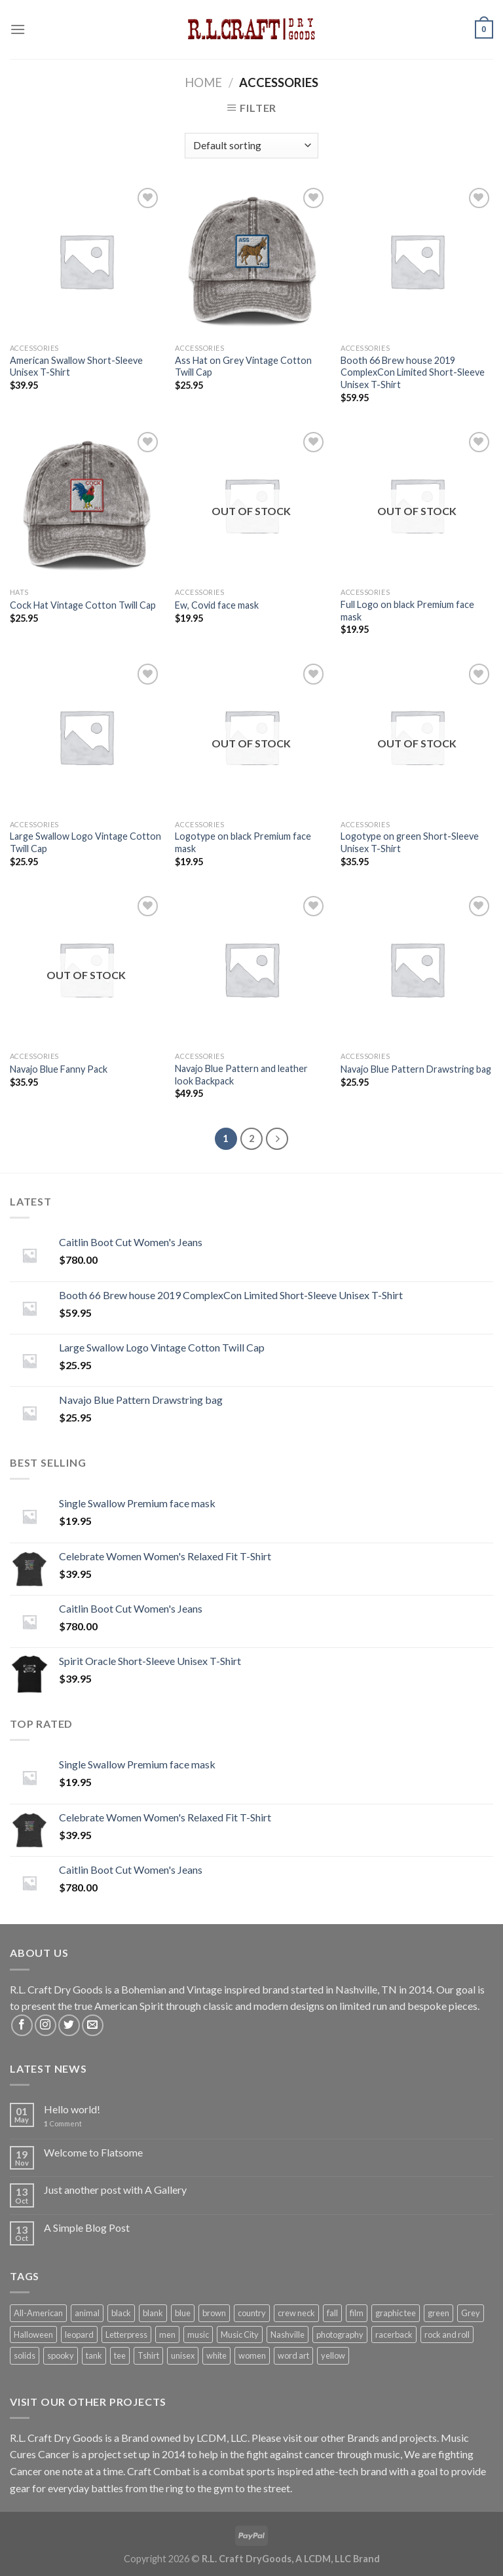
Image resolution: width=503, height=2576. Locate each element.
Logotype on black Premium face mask (243, 842)
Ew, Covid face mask (217, 605)
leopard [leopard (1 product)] (79, 2334)
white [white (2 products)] (216, 2355)
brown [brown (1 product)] (214, 2313)
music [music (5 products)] (198, 2334)
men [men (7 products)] (167, 2334)
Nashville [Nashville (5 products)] (287, 2334)
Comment (63, 2123)
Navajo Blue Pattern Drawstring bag (416, 1069)
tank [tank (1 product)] (94, 2355)
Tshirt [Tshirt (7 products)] (148, 2355)
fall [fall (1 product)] (332, 2313)
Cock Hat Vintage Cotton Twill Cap (83, 605)
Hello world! (72, 2109)
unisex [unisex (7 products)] (183, 2355)
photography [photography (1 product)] (339, 2334)
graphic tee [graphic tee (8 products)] (395, 2313)
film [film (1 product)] (356, 2313)
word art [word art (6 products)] (293, 2355)
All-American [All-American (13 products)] (38, 2313)
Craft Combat (159, 2471)
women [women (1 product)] (252, 2355)
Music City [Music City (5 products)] (240, 2334)
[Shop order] (251, 145)
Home (203, 82)
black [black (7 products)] (121, 2313)
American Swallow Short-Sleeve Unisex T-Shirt (76, 366)
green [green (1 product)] (438, 2313)
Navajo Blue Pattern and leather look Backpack (241, 1074)
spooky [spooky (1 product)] (60, 2355)
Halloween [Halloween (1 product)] (33, 2334)
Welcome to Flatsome (93, 2152)
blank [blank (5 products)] (153, 2313)
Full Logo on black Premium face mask (407, 610)
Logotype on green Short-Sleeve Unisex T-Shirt (410, 842)
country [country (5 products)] (252, 2313)
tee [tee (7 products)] (120, 2355)
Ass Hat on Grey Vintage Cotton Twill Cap (243, 366)
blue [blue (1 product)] (183, 2313)
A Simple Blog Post (87, 2227)
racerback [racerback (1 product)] (394, 2334)
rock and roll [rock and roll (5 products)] (447, 2334)
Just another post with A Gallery (115, 2189)
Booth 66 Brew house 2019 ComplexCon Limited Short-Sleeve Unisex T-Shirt (413, 372)
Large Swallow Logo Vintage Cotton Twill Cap (85, 842)
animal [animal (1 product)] (87, 2313)
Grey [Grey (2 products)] (470, 2313)
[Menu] (18, 29)
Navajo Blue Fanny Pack (58, 1069)
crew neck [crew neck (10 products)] (296, 2313)
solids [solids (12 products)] (24, 2355)
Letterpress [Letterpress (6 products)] (126, 2334)
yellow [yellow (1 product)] (333, 2355)
